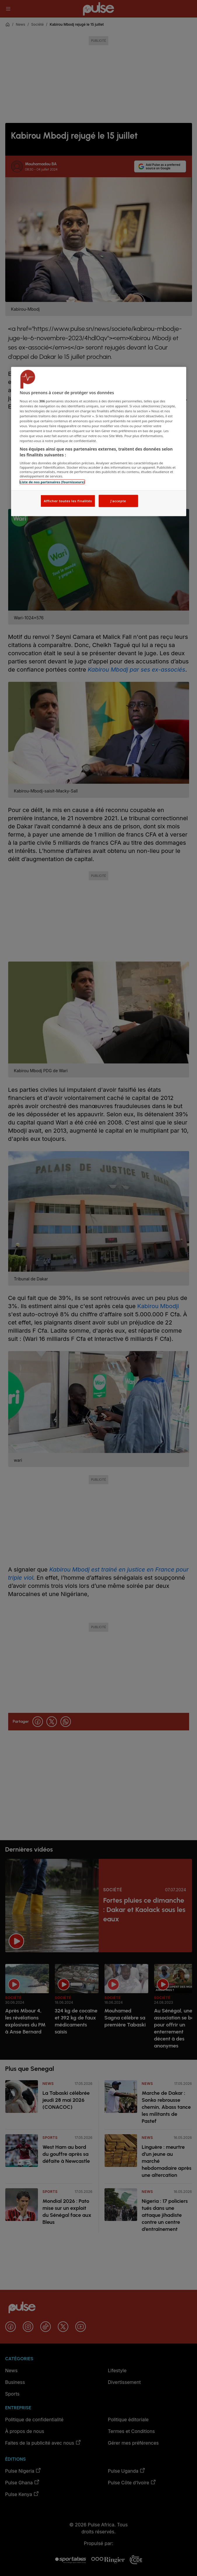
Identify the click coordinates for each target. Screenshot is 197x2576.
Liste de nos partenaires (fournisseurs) (52, 481)
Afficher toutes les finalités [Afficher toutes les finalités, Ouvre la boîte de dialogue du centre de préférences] (68, 501)
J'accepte (118, 501)
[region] (98, 441)
